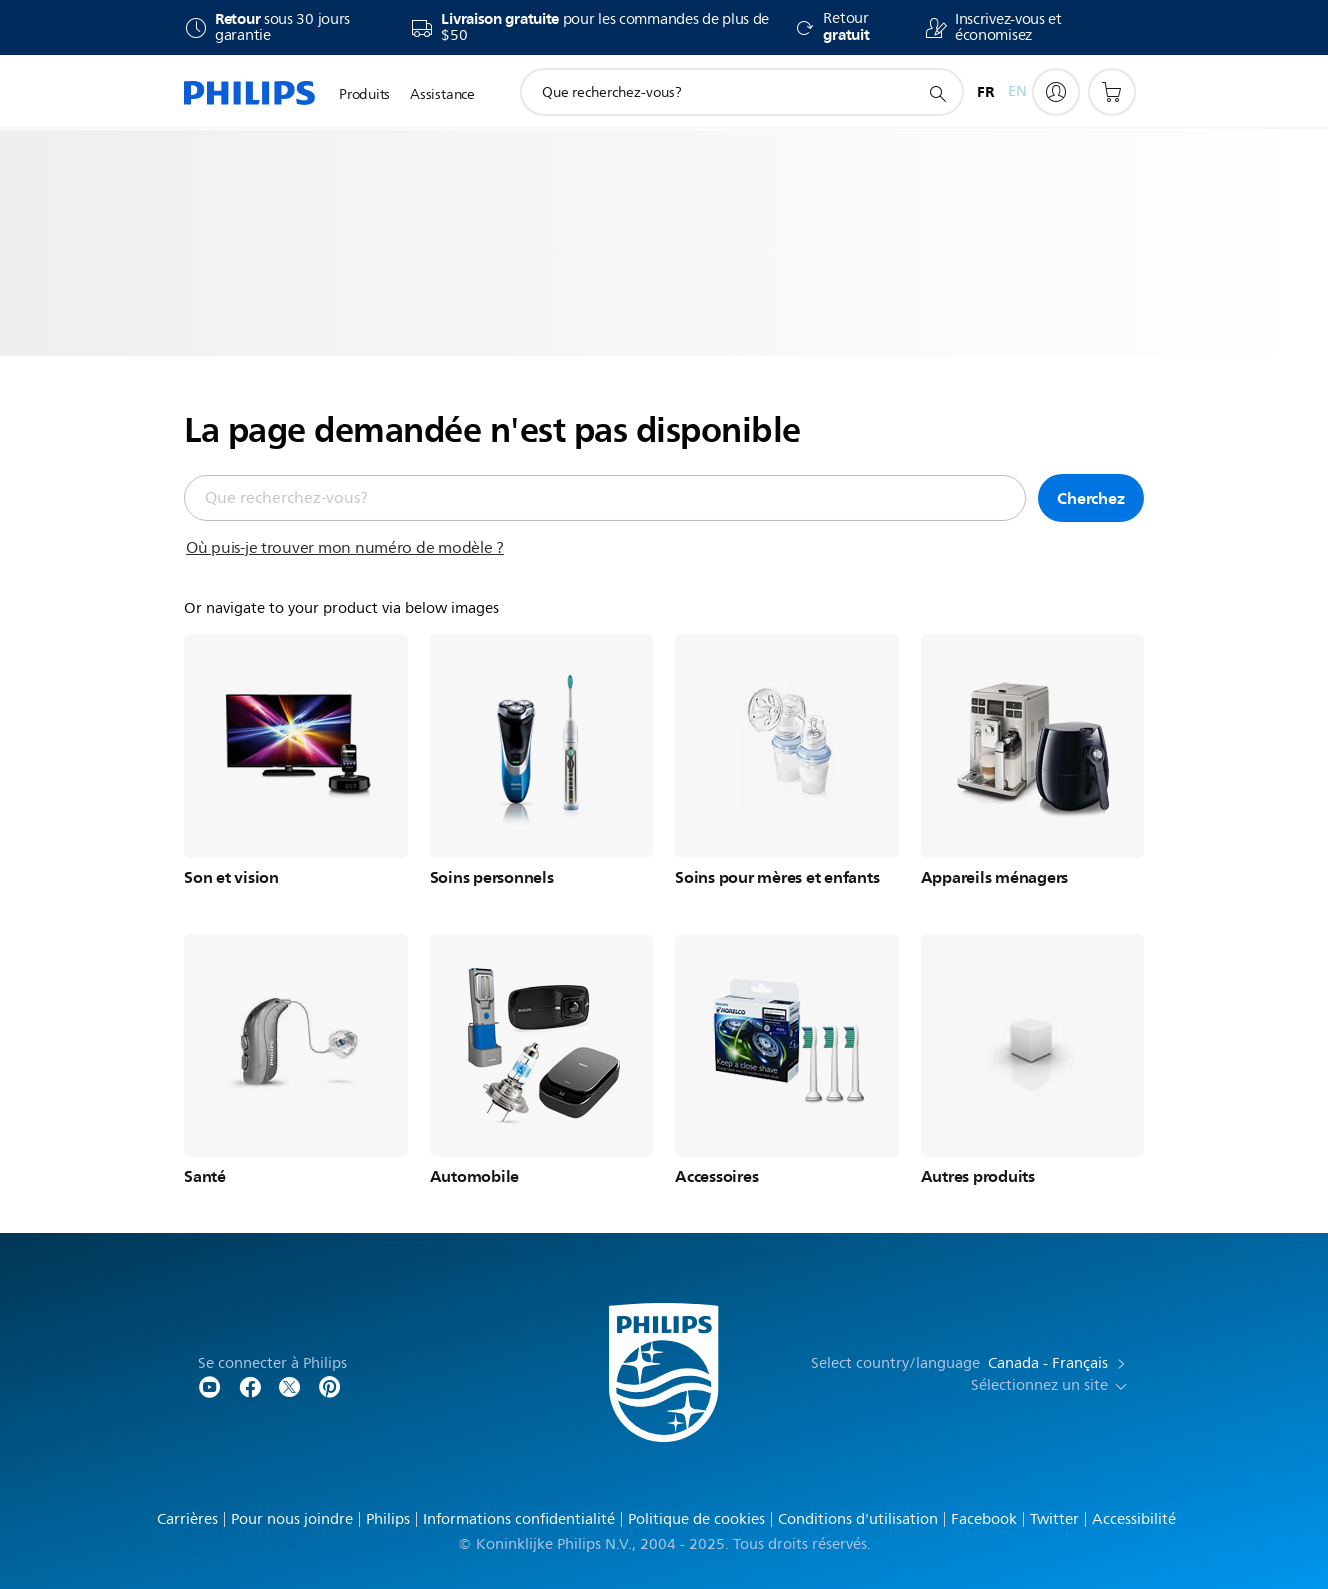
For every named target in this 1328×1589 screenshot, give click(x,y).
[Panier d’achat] (1112, 92)
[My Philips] (1056, 92)
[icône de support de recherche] (937, 93)
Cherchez (1090, 498)
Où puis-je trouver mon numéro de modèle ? (345, 548)
